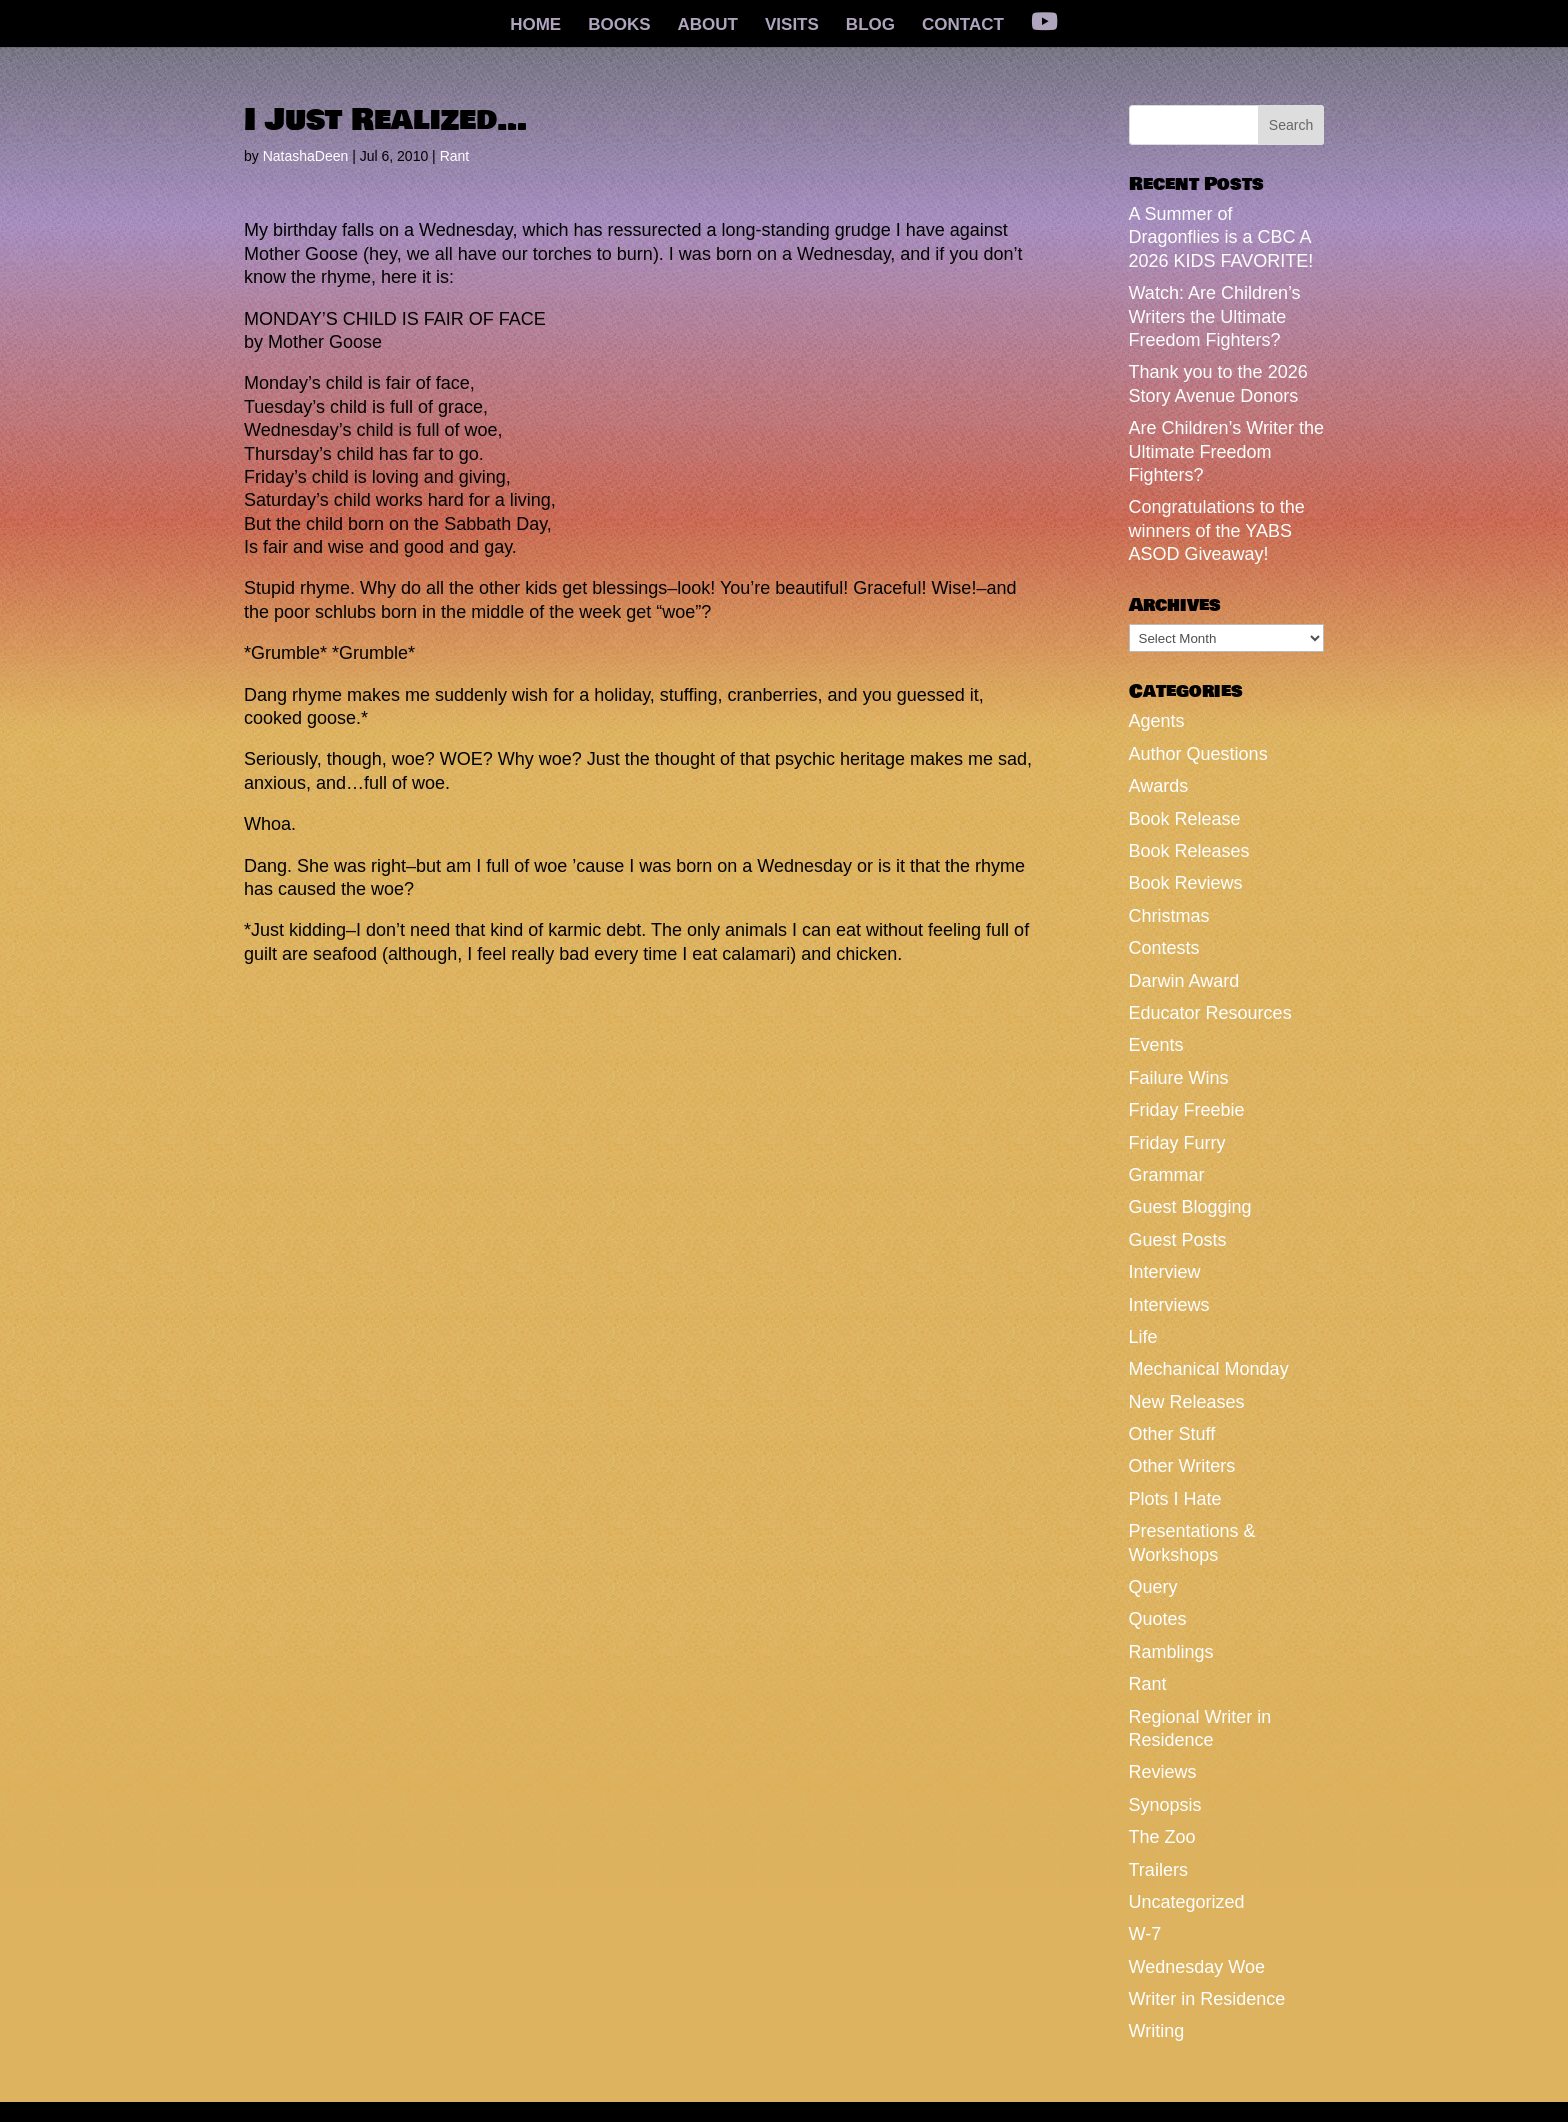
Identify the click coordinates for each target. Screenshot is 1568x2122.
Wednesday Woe (1197, 1967)
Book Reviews (1186, 883)
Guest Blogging (1190, 1207)
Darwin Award (1184, 981)
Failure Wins (1179, 1078)
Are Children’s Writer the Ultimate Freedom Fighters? (1226, 451)
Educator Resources (1210, 1013)
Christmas (1169, 916)
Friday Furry (1177, 1143)
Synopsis (1165, 1805)
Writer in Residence (1207, 1999)
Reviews (1163, 1772)
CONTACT (963, 26)
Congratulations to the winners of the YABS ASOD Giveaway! (1217, 530)
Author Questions (1198, 754)
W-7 (1145, 1934)
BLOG (870, 26)
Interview (1165, 1272)
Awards (1159, 786)
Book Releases (1189, 851)
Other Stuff (1172, 1434)
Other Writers (1182, 1466)
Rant (455, 156)
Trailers (1158, 1870)
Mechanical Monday (1209, 1369)
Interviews (1169, 1305)
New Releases (1187, 1402)
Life (1143, 1337)
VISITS (792, 26)
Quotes (1158, 1619)
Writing (1157, 2031)
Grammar (1167, 1175)
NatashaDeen (306, 156)
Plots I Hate (1175, 1499)
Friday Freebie (1187, 1110)
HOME (535, 26)
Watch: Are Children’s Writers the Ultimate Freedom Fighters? (1215, 316)
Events (1156, 1045)
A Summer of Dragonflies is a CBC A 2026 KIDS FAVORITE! (1221, 237)
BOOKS (619, 26)
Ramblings (1171, 1652)
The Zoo (1162, 1837)
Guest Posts (1178, 1240)
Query (1153, 1587)
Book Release (1185, 819)
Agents (1157, 721)
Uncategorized (1187, 1902)
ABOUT (708, 26)
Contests (1164, 948)
